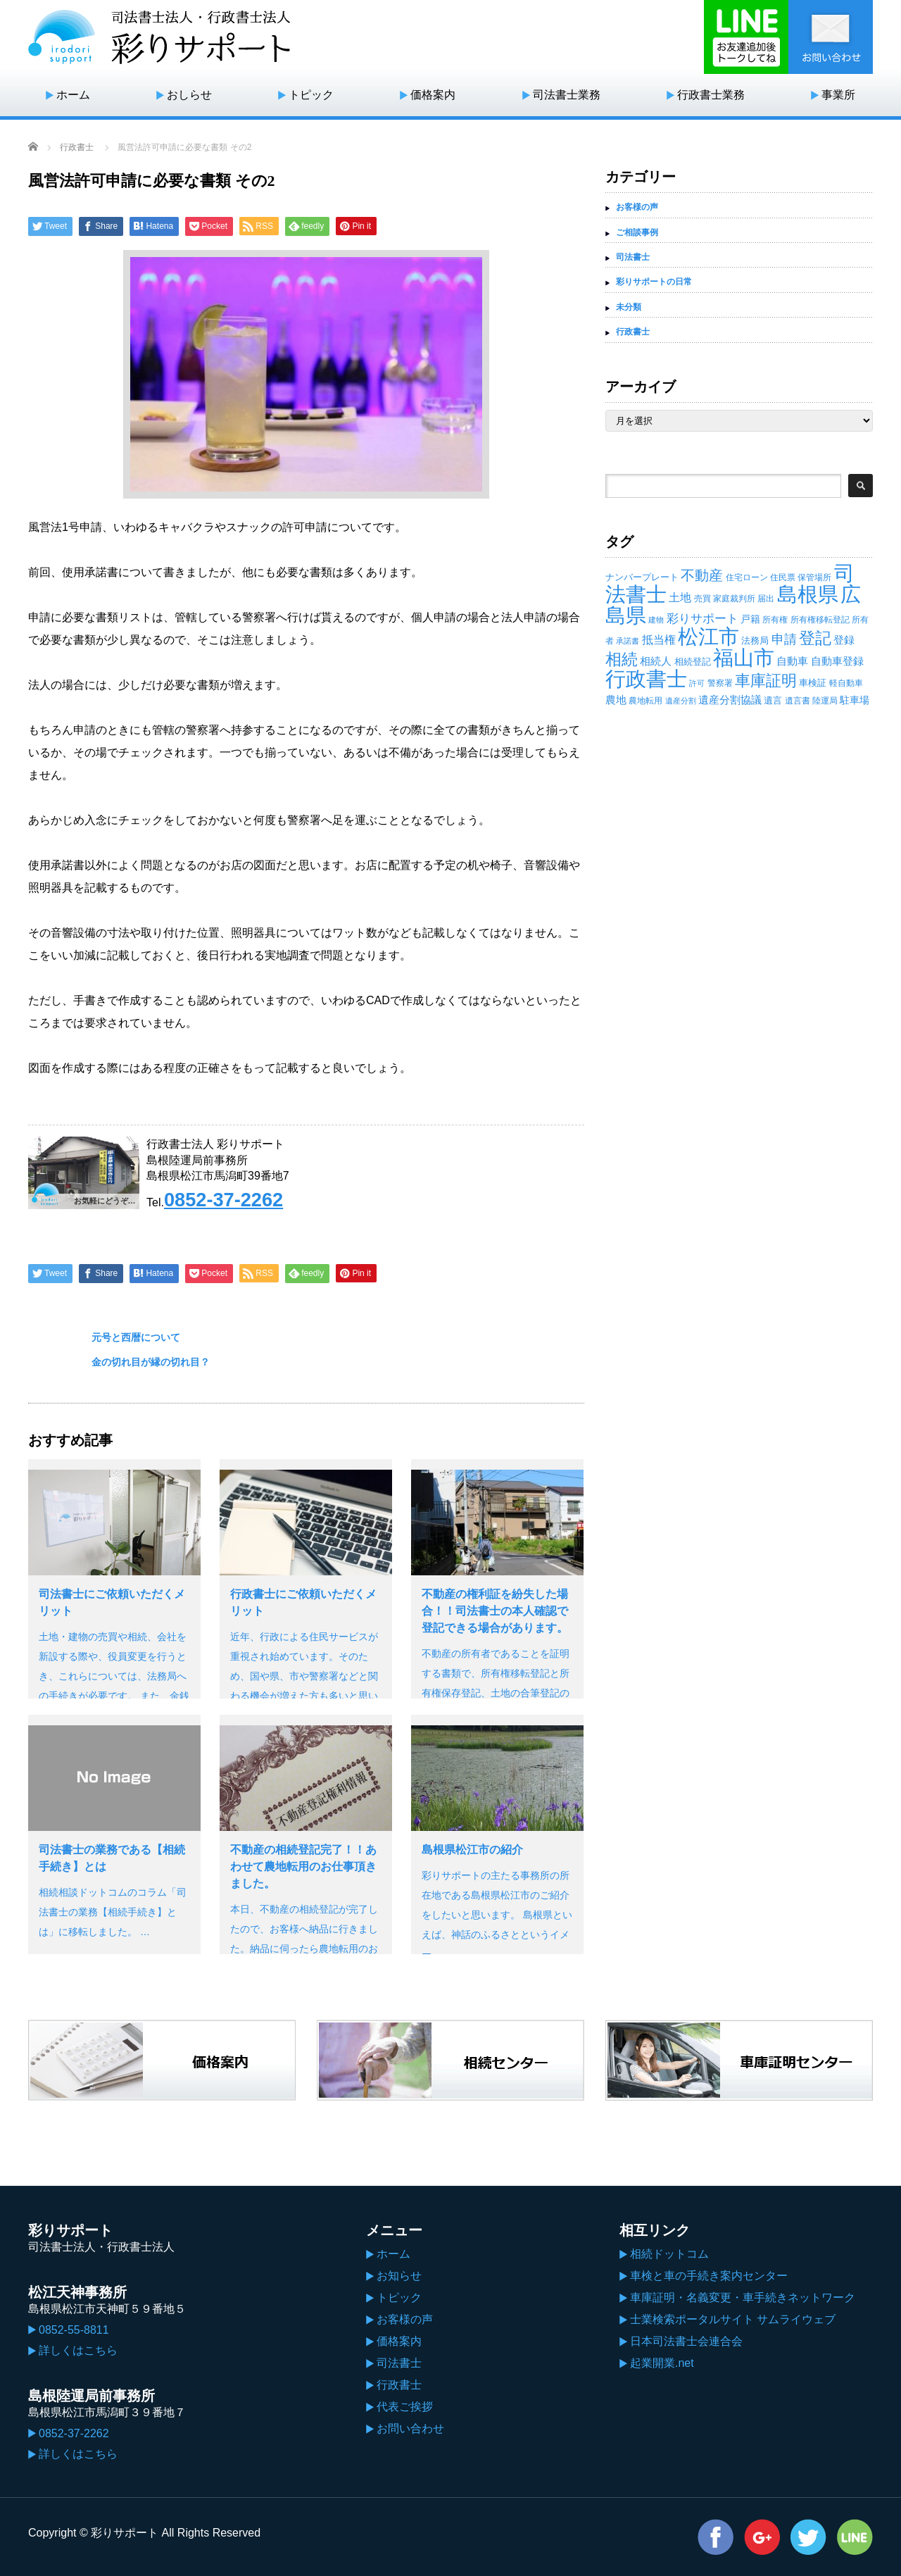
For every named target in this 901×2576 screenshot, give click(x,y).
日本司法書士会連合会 (686, 2341)
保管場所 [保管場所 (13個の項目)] (814, 577)
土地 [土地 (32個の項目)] (680, 598)
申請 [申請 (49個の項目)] (784, 639)
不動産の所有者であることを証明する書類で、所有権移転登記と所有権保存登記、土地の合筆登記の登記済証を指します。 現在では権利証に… (497, 1693)
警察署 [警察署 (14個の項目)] (720, 683)
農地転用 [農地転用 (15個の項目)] (645, 701)
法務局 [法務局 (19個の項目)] (755, 640)
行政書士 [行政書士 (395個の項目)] (646, 679)
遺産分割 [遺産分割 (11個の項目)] (680, 700)
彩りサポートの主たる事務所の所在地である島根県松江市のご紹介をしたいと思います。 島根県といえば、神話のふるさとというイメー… (497, 1915)
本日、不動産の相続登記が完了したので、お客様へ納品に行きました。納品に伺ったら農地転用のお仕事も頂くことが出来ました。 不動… (305, 1948)
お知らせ (399, 2276)
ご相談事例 (637, 232)
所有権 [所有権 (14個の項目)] (775, 620)
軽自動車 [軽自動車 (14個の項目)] (846, 683)
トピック (311, 95)
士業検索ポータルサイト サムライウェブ (733, 2319)
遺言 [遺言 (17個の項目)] (773, 700)
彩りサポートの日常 (654, 282)
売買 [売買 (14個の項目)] (702, 599)
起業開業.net (662, 2363)
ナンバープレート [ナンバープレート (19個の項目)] (642, 577)
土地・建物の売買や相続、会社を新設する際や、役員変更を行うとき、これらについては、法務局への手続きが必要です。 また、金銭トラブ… (114, 1676)
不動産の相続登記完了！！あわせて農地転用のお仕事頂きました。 (303, 1866)
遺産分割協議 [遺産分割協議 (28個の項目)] (730, 700)
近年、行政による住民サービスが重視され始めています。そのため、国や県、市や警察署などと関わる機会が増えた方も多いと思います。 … (304, 1676)
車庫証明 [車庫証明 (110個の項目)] (766, 680)
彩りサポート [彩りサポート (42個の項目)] (702, 618)
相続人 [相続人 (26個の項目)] (656, 661)
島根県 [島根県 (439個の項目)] (807, 594)
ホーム (73, 95)
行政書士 (77, 147)
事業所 (838, 95)
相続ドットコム (669, 2254)
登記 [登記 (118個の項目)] (815, 638)
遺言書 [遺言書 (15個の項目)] (797, 701)
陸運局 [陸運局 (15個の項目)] (825, 701)
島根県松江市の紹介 (472, 1850)
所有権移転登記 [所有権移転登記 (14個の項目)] (820, 620)
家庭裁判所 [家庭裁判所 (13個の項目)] (734, 598)
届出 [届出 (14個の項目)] (765, 599)
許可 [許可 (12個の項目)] (697, 683)
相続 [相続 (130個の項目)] (621, 659)
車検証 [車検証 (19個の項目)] (812, 682)
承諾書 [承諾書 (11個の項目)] (627, 641)
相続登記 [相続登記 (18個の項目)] (692, 661)
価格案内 (432, 95)
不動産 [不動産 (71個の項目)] (702, 575)
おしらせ (189, 95)
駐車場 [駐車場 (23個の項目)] (854, 700)
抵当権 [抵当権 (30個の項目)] (659, 640)
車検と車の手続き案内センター (709, 2276)
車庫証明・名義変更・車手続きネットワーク (742, 2297)
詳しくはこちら (78, 2350)
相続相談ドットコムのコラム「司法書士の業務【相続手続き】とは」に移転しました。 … (113, 1912)
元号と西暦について (136, 1337)
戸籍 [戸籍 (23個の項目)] (750, 619)
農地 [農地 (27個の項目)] (615, 700)
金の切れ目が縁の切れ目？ (151, 1362)
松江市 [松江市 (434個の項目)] (708, 636)
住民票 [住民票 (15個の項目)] (782, 577)
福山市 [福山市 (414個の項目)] (743, 657)
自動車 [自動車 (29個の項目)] (792, 661)
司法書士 (633, 257)
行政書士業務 (711, 95)
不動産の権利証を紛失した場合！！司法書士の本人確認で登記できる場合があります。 (495, 1611)
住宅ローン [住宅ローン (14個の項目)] (747, 577)
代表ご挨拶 (405, 2407)
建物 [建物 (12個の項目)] (656, 619)
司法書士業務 (566, 95)
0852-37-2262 (223, 1200)
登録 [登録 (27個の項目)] (844, 640)
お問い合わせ (410, 2428)
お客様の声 (637, 207)
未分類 (628, 307)
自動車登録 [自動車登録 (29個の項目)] (837, 661)
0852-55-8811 (74, 2330)
